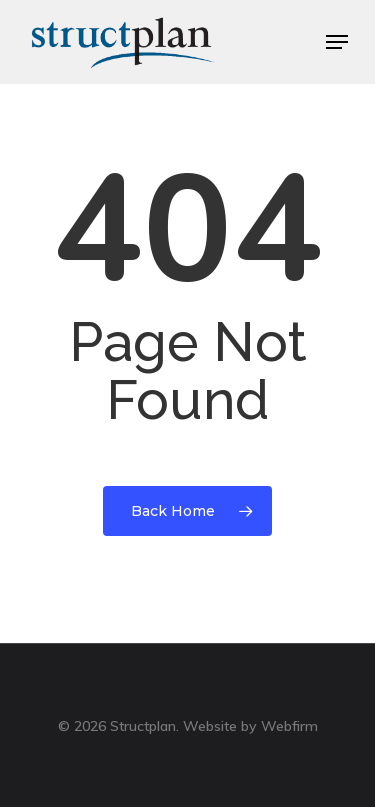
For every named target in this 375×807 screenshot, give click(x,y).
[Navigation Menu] (337, 42)
